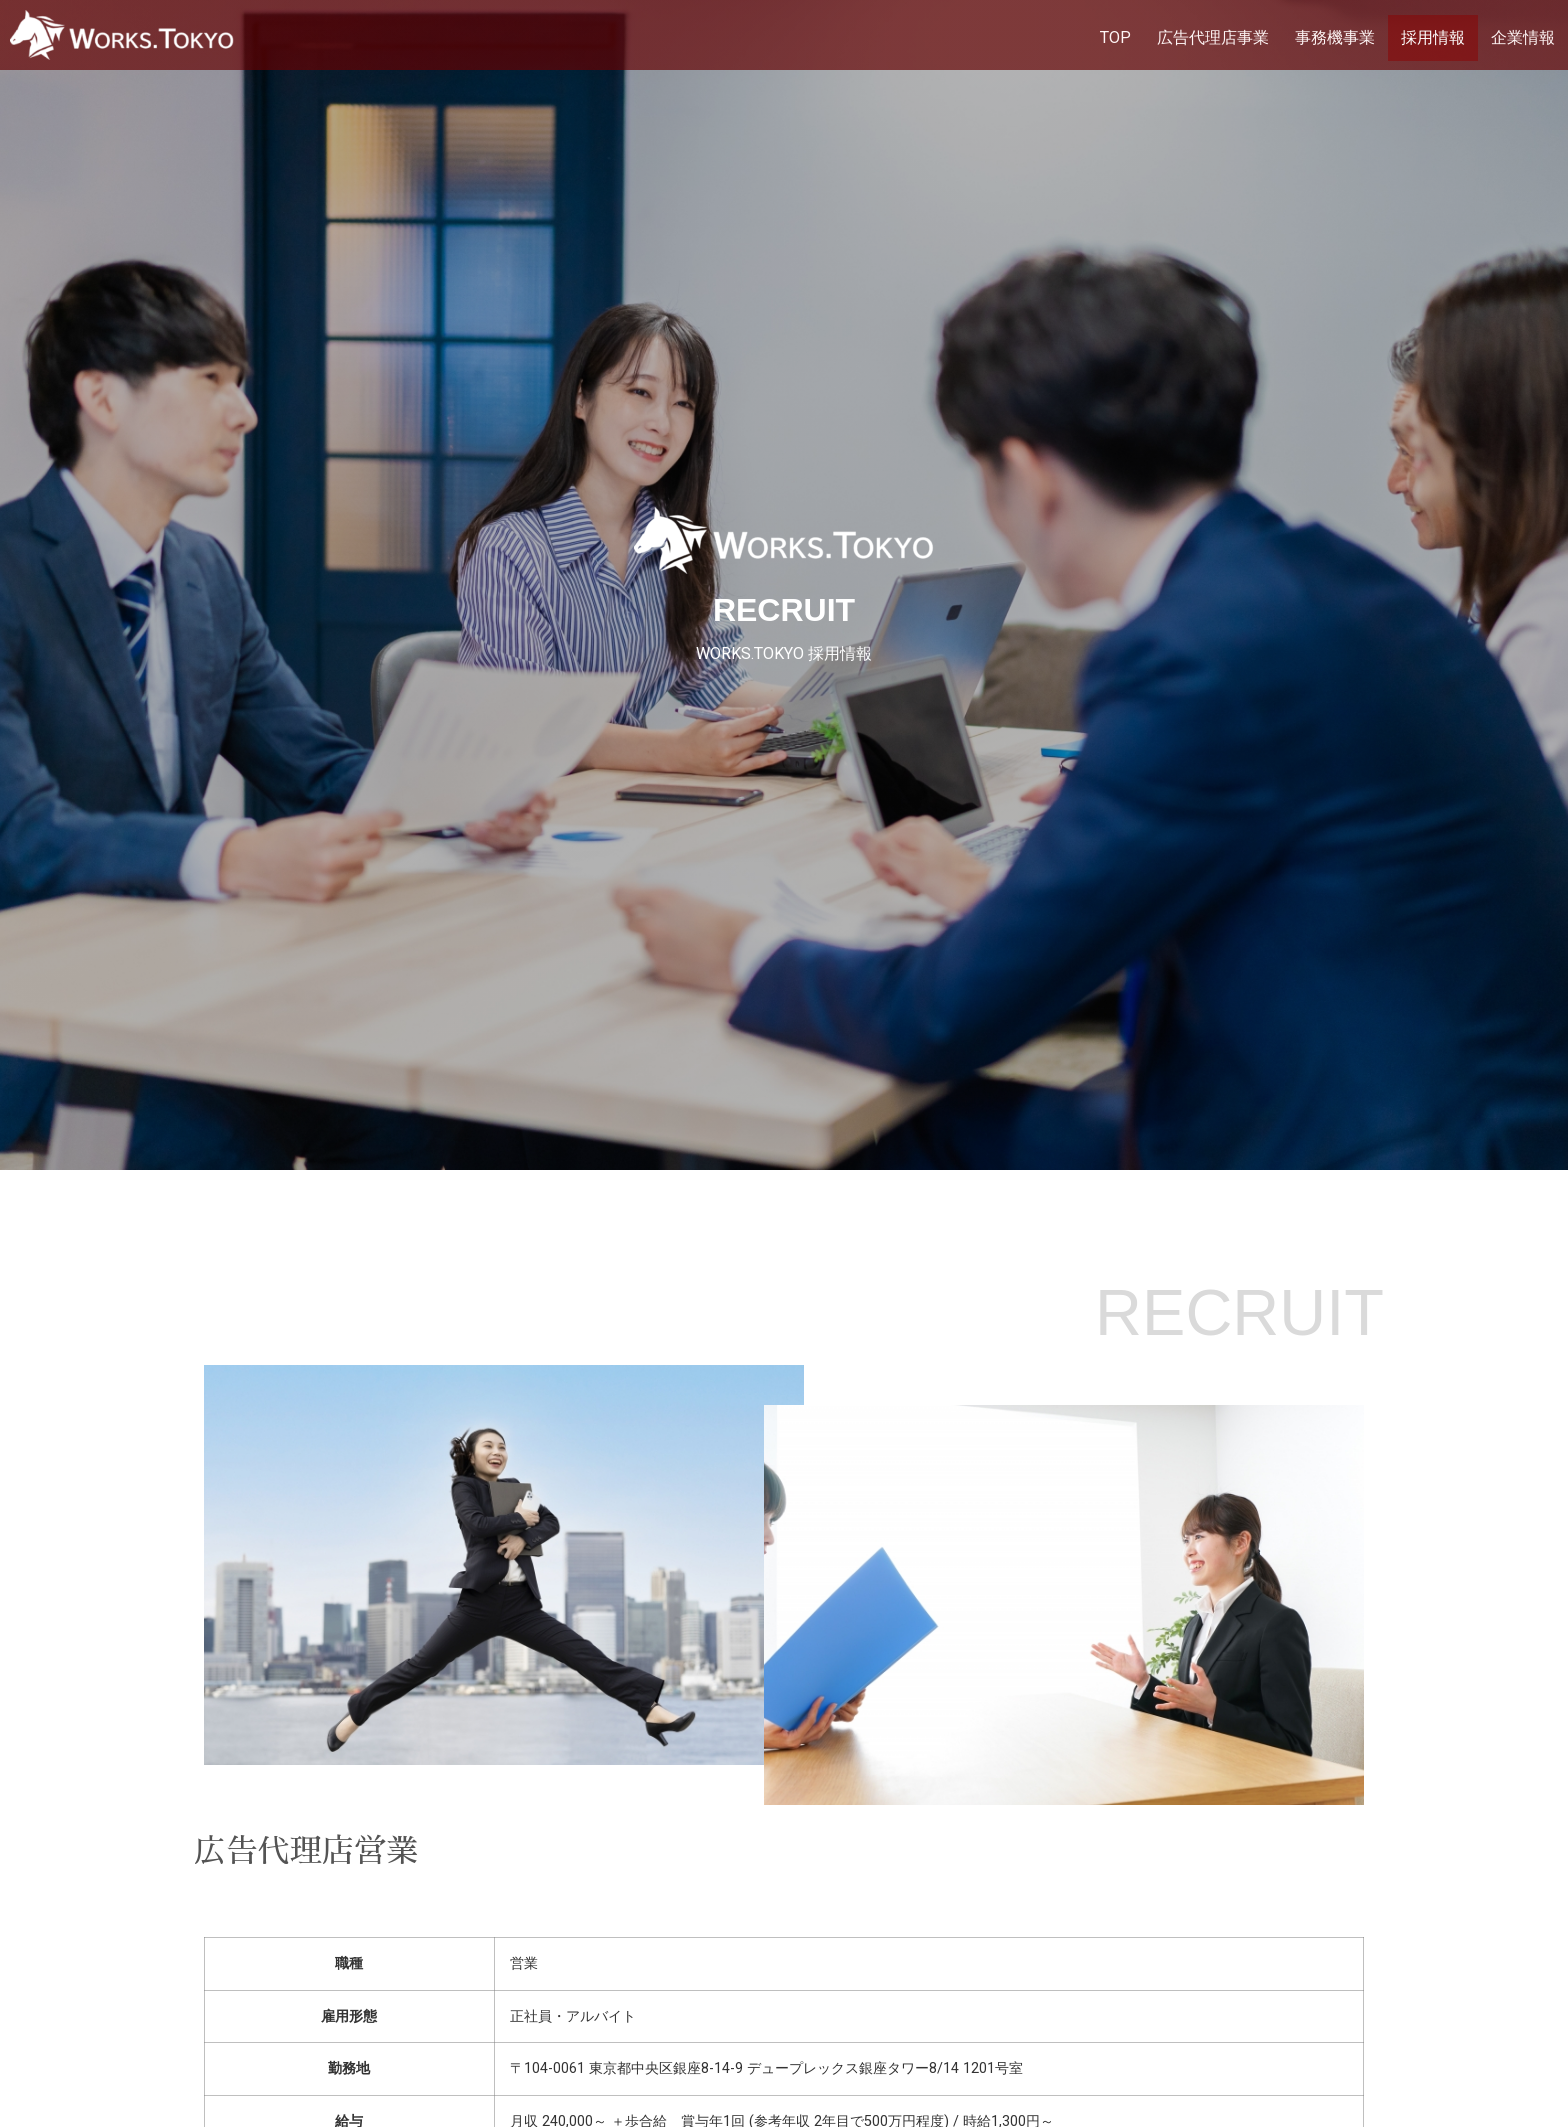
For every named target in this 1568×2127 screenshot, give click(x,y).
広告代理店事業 (1213, 37)
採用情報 (1433, 37)
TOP (1115, 37)
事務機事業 (1335, 37)
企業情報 (1523, 37)
